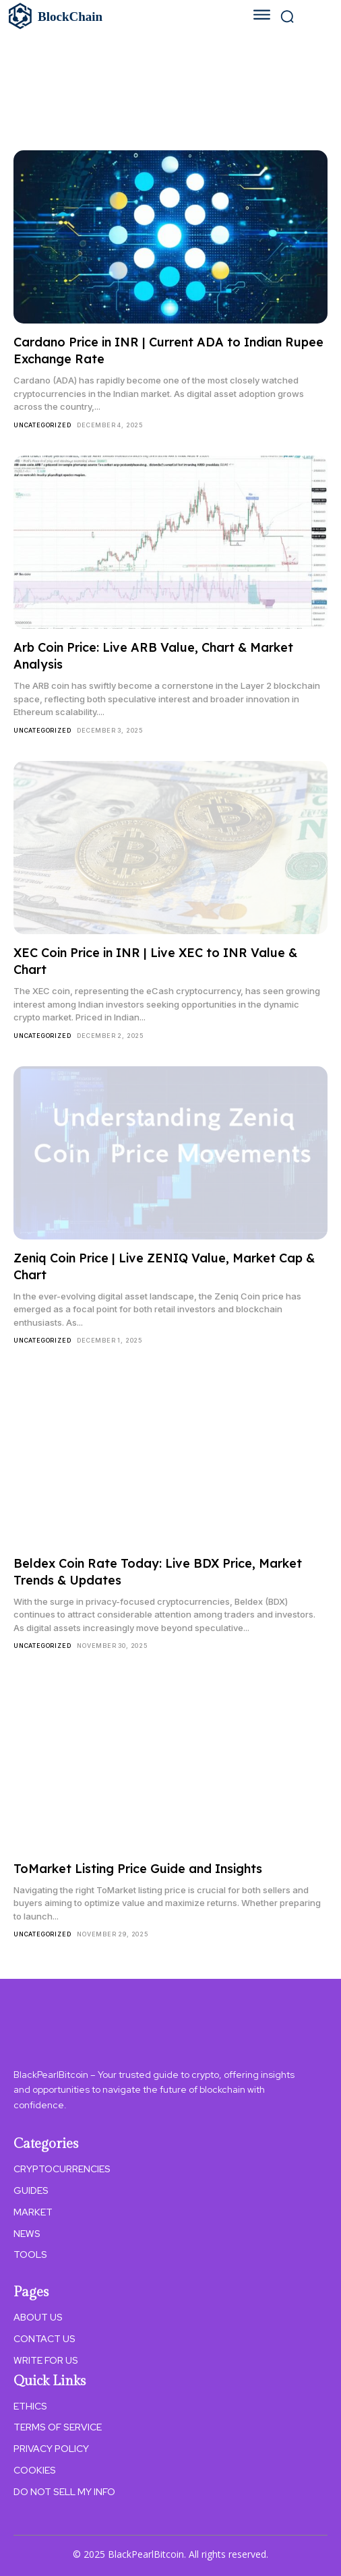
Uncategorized (42, 425)
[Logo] (110, 16)
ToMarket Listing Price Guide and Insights (137, 1868)
